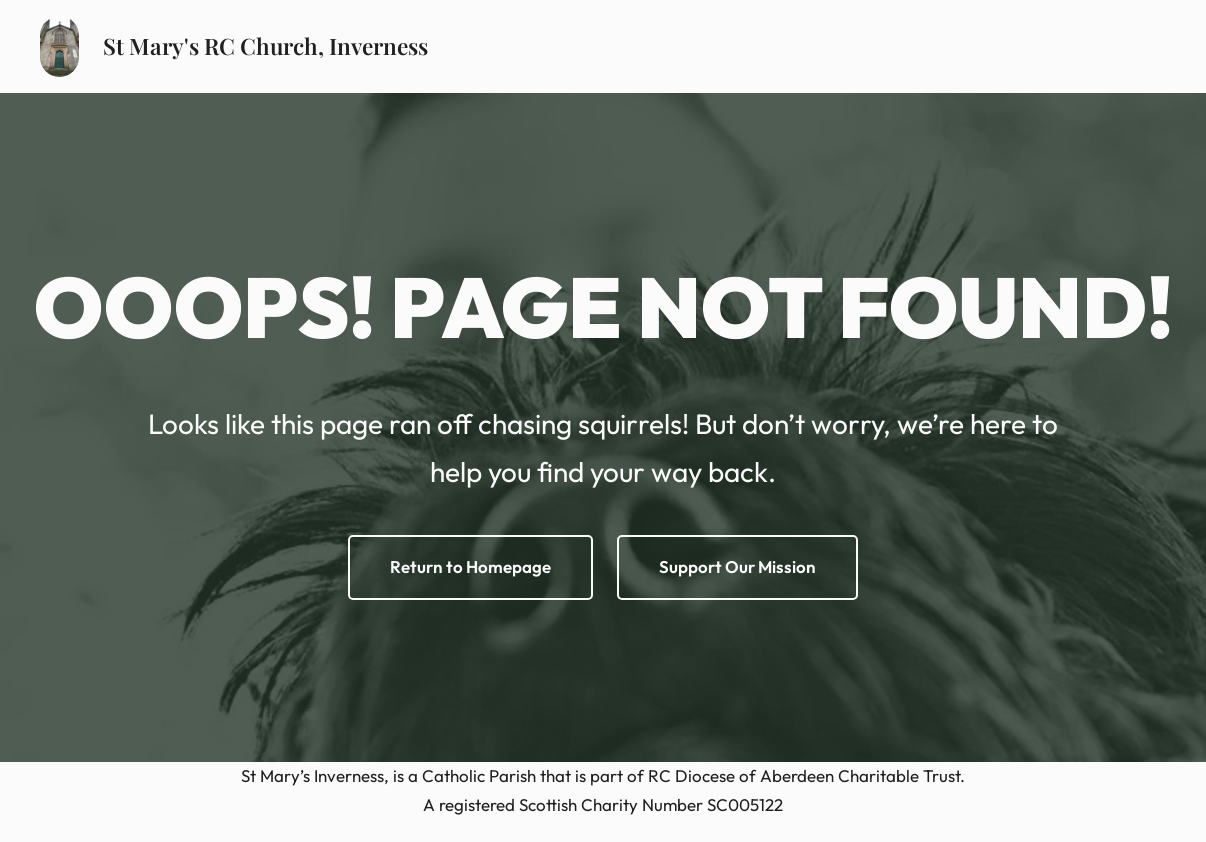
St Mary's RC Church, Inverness (265, 46)
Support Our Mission (737, 566)
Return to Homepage (470, 566)
